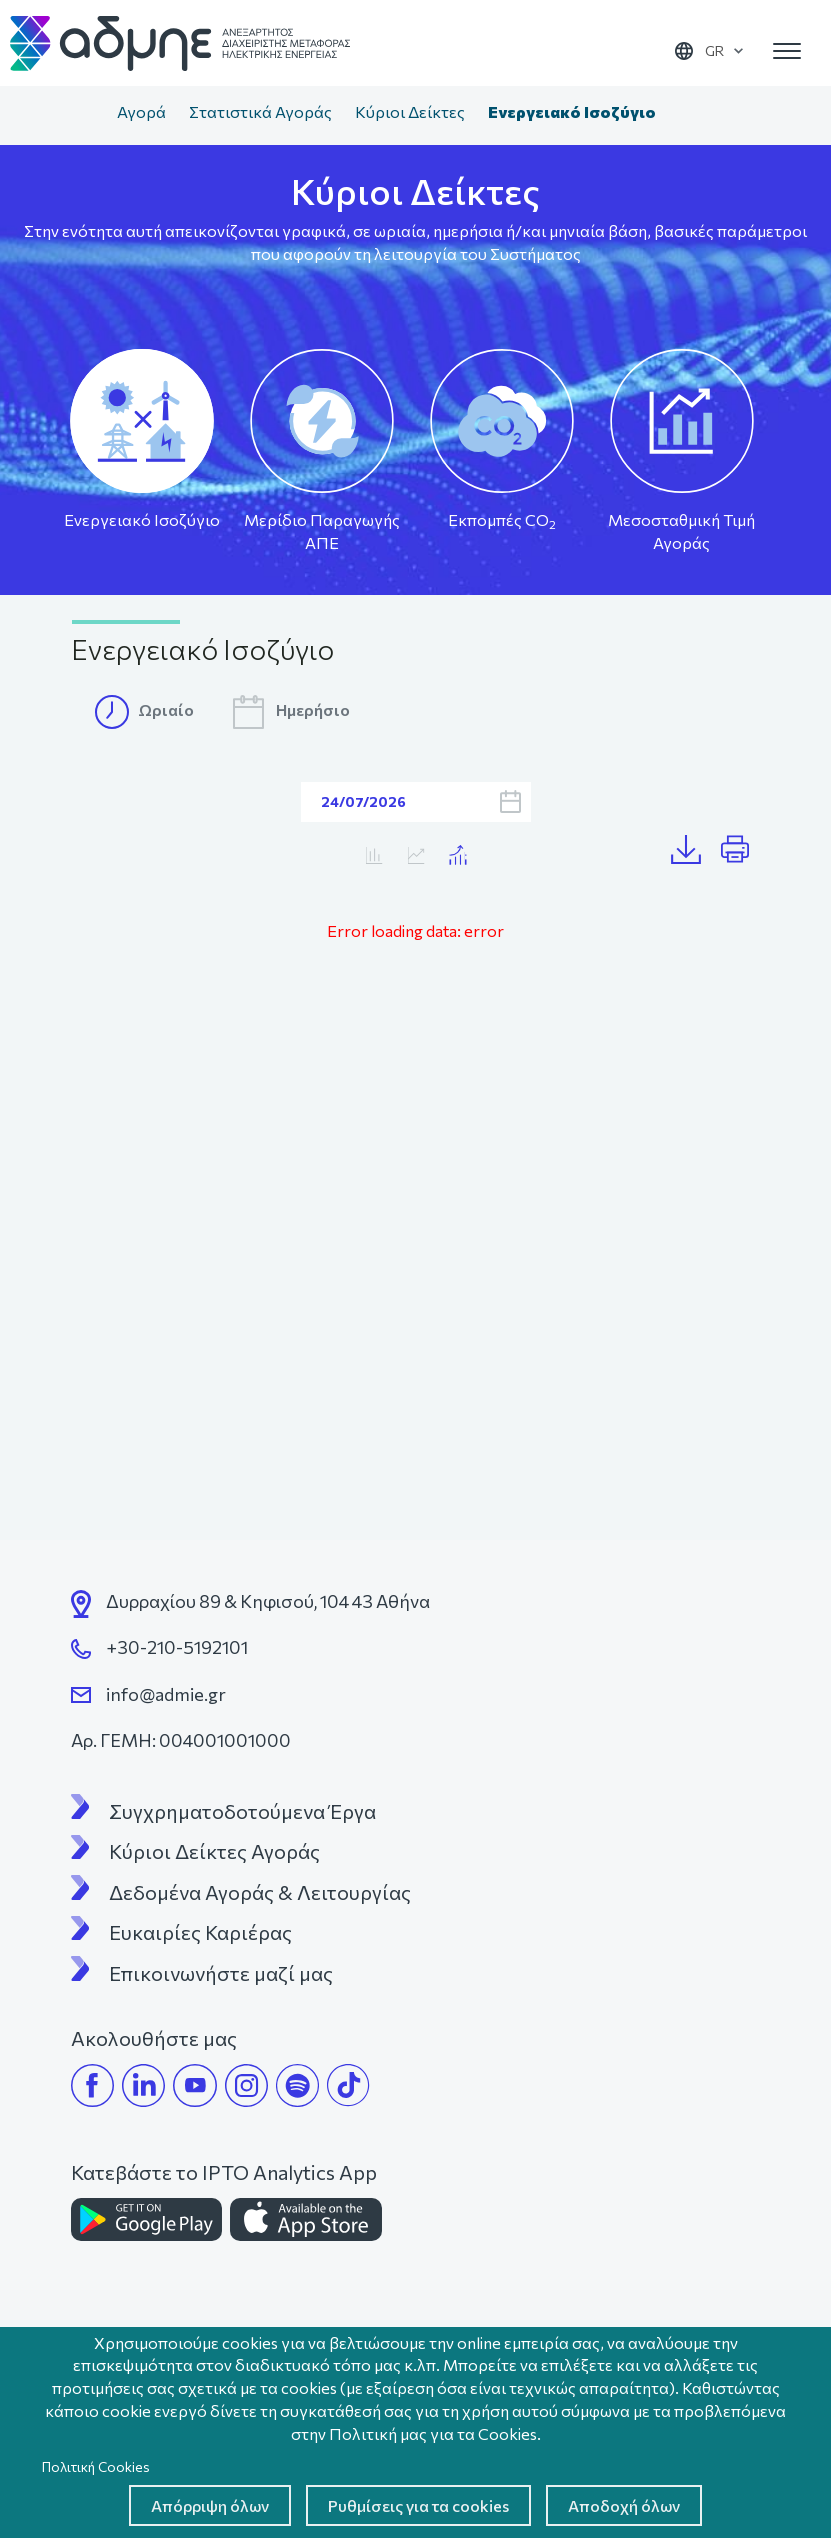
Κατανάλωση (415, 855)
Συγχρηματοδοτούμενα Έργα (242, 1811)
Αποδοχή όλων (624, 2505)
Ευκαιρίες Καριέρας (200, 1932)
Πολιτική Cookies (96, 2466)
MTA (373, 855)
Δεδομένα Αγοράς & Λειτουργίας (260, 1892)
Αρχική (85, 114)
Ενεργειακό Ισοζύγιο (142, 519)
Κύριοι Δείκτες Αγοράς (214, 1851)
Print (743, 850)
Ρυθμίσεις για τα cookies (418, 2505)
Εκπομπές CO (502, 520)
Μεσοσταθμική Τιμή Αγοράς (681, 531)
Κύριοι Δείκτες (410, 111)
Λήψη (696, 850)
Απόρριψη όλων (210, 2505)
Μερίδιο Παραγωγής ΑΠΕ (322, 531)
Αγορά (141, 111)
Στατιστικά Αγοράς (260, 111)
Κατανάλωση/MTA (457, 855)
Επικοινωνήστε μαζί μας (221, 1973)
